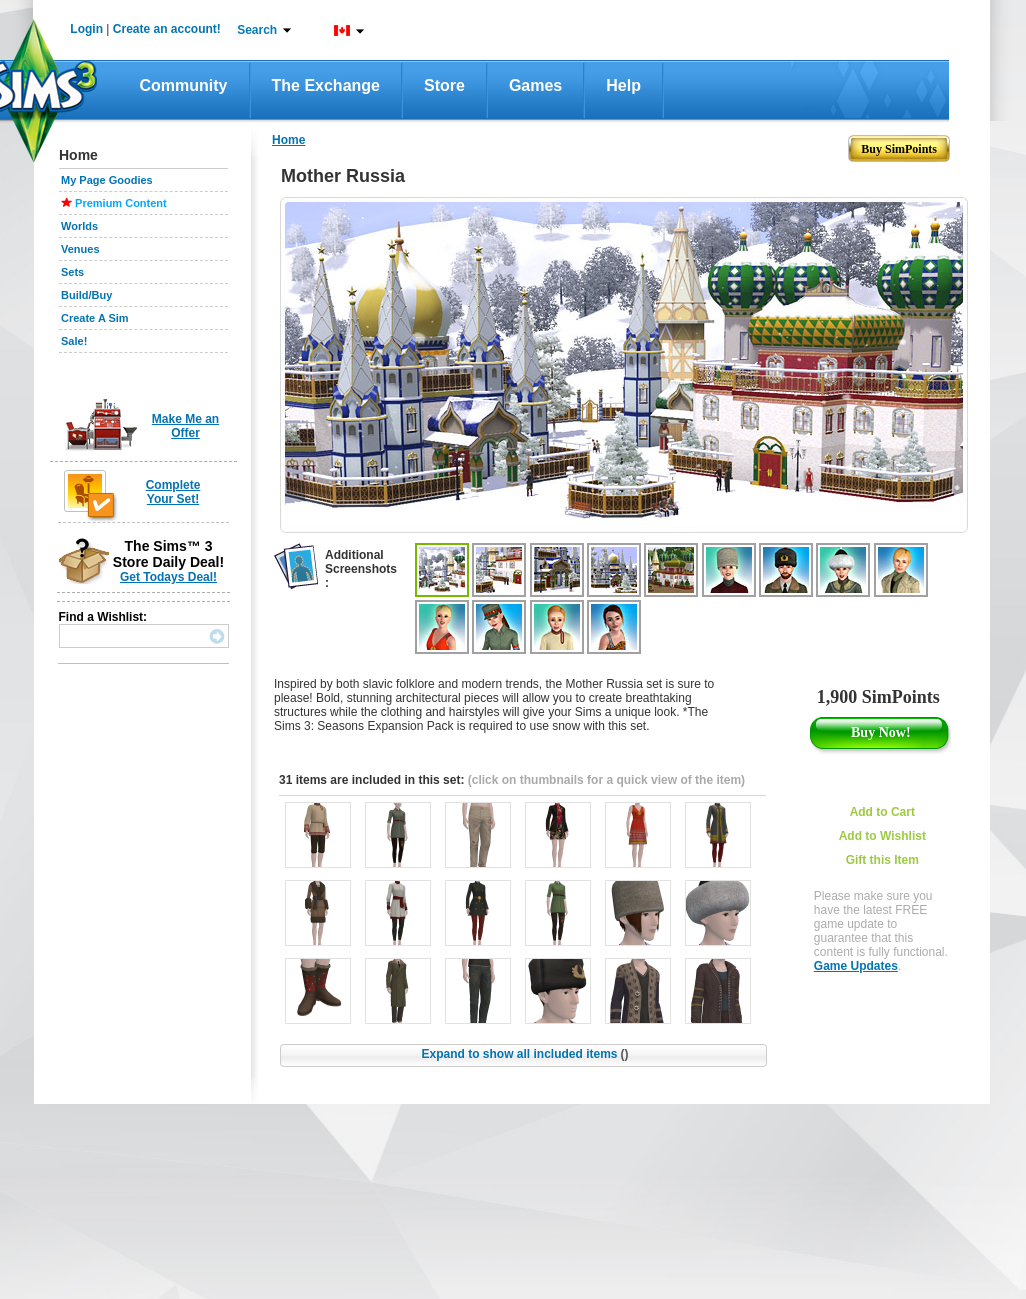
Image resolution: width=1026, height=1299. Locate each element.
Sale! (74, 341)
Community (184, 85)
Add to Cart (882, 812)
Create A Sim (95, 318)
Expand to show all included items (524, 1054)
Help (623, 85)
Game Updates (856, 966)
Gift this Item (882, 860)
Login (86, 29)
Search (257, 30)
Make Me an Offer (185, 426)
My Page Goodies (107, 180)
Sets (72, 272)
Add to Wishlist (882, 836)
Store (444, 85)
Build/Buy (86, 295)
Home (288, 140)
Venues (80, 249)
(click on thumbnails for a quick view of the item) (606, 780)
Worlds (79, 226)
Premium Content (121, 203)
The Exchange (326, 85)
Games (535, 85)
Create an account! (167, 29)
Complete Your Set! (173, 492)
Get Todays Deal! (168, 577)
